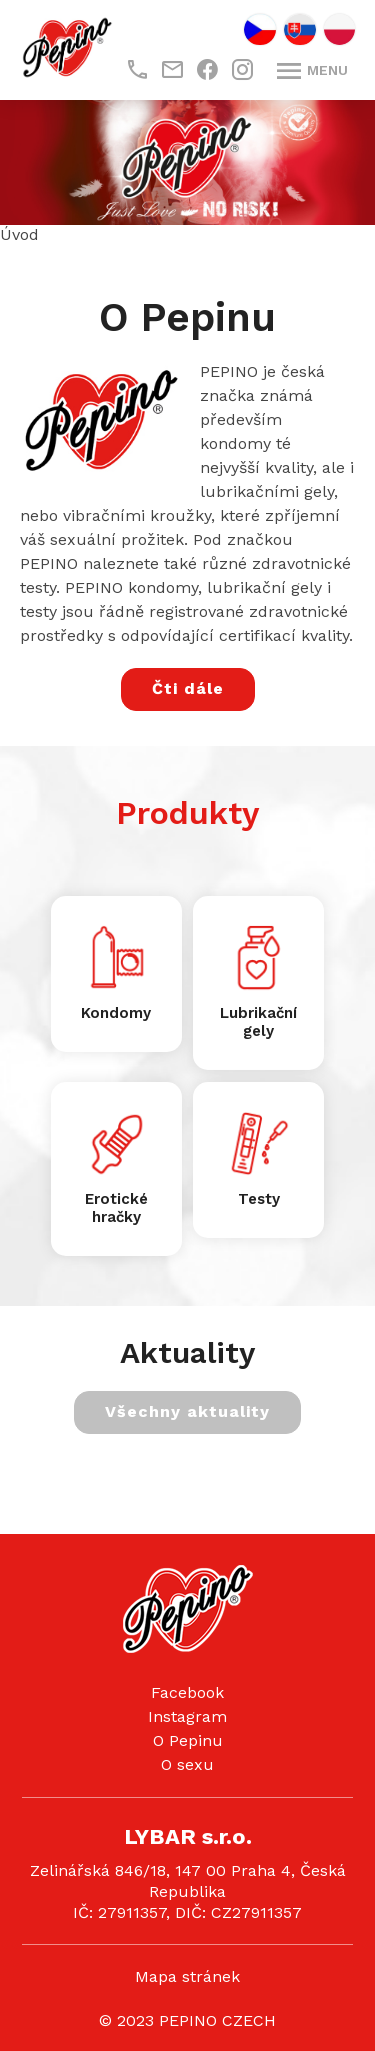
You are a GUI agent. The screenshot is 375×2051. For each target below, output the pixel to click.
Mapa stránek (187, 1976)
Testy (259, 1199)
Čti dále (188, 688)
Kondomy (116, 1013)
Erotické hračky (116, 1208)
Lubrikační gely (258, 1022)
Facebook (187, 1692)
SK (300, 29)
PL (339, 29)
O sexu (187, 1764)
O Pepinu (188, 1740)
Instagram (187, 1716)
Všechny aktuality (187, 1411)
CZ (260, 29)
